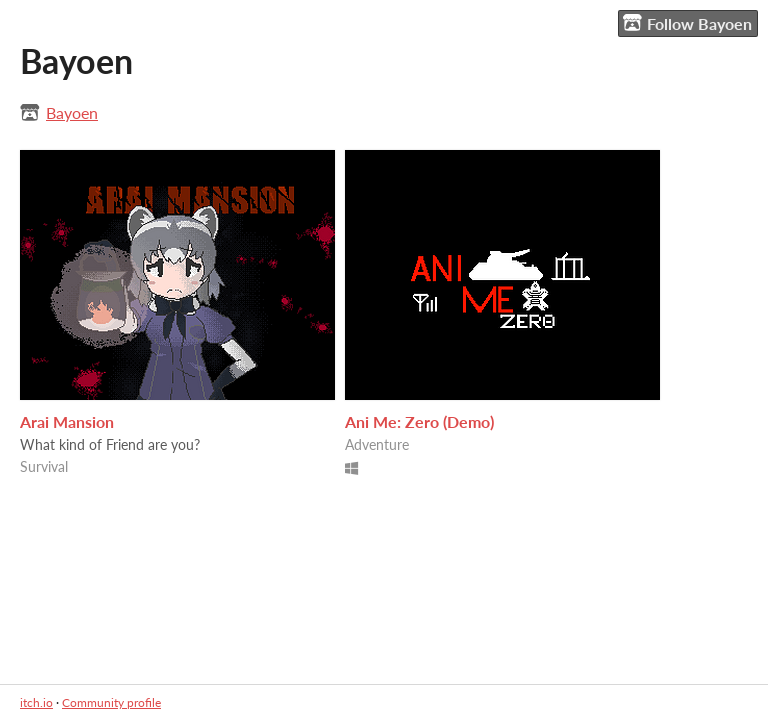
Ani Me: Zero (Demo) (419, 421)
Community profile (111, 702)
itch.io (36, 702)
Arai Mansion (67, 421)
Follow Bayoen (687, 23)
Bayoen (72, 112)
